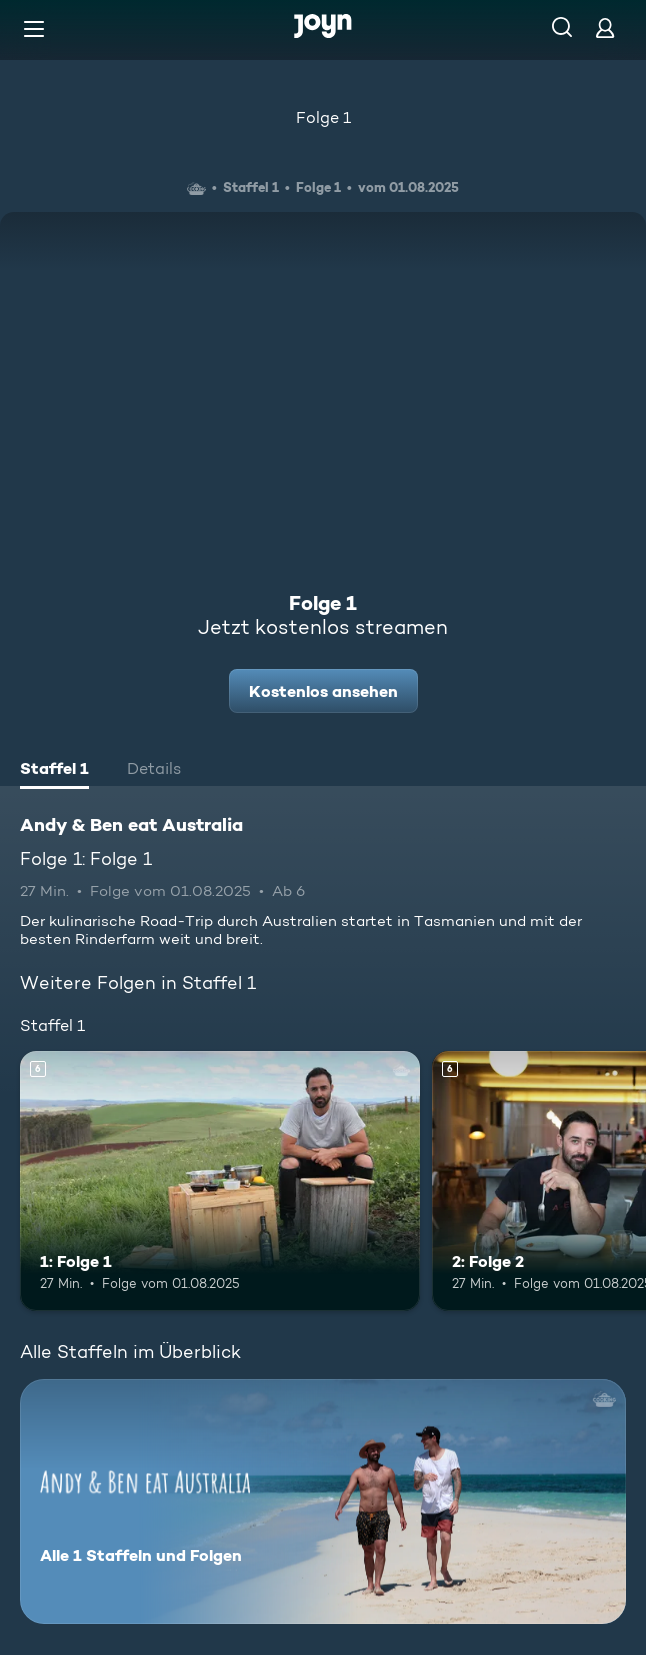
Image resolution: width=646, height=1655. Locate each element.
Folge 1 (323, 117)
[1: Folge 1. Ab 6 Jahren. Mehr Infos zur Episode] (220, 1181)
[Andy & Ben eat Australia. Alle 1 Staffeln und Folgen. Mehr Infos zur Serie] (323, 1501)
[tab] (54, 771)
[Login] (605, 27)
